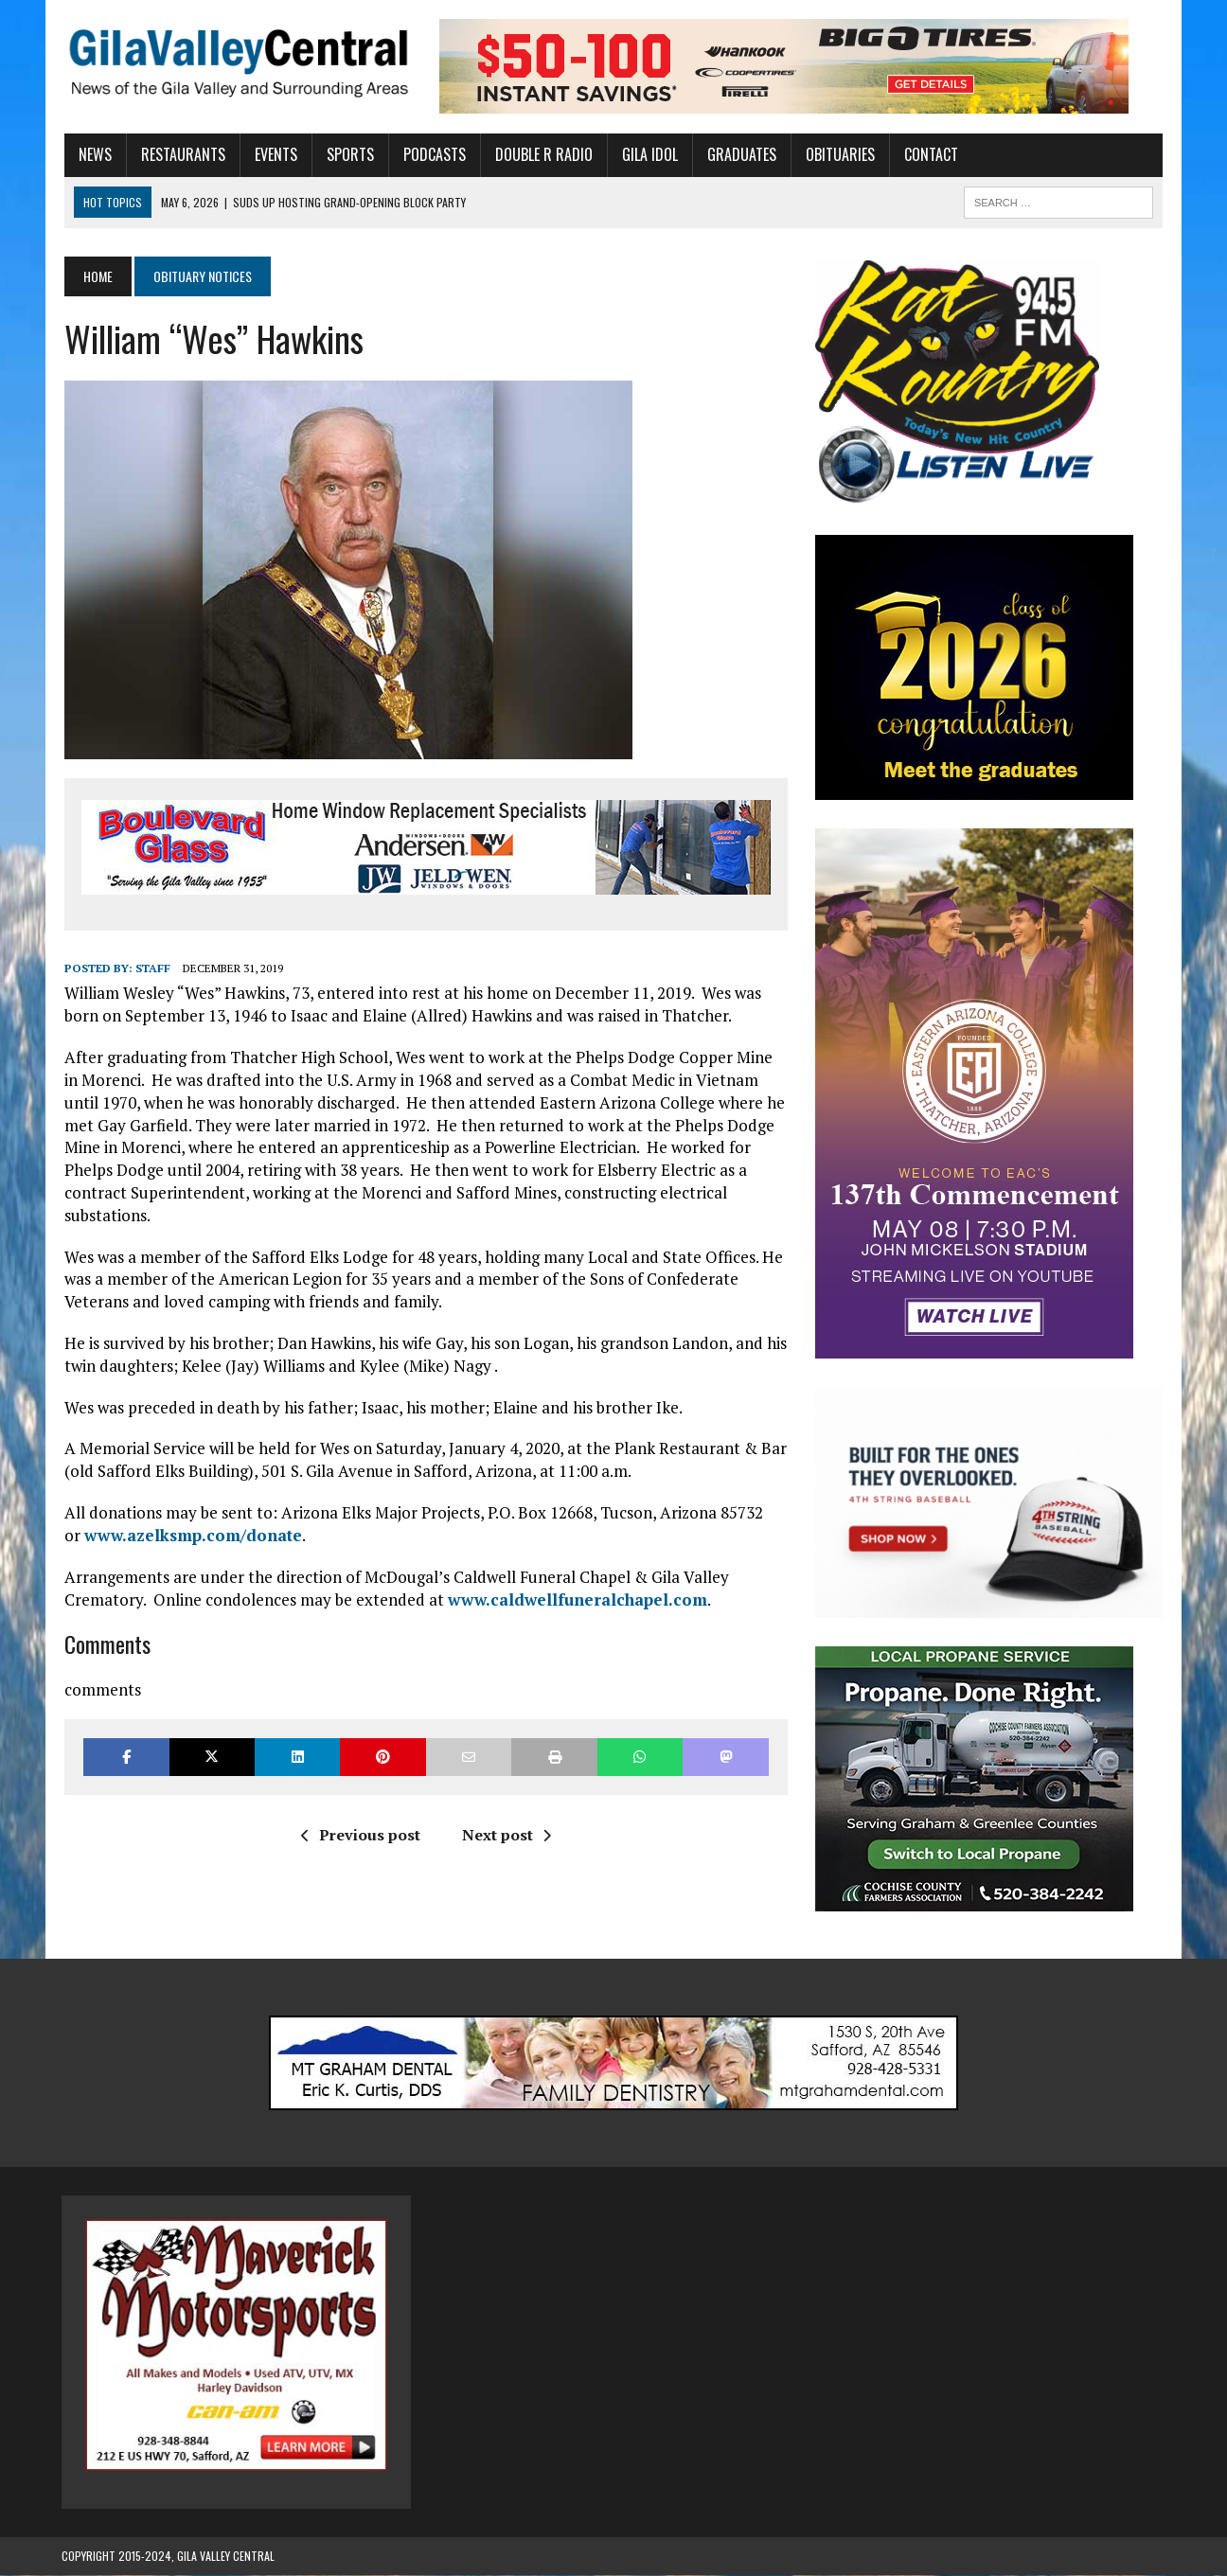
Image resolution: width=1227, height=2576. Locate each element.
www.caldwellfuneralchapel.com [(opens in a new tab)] (574, 1577)
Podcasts (431, 154)
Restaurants (180, 154)
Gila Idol (647, 154)
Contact (928, 154)
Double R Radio (541, 154)
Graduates (739, 154)
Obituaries (837, 154)
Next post (505, 1812)
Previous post (359, 1812)
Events (273, 154)
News (92, 154)
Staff (150, 968)
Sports (347, 154)
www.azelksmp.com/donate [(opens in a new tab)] (190, 1512)
